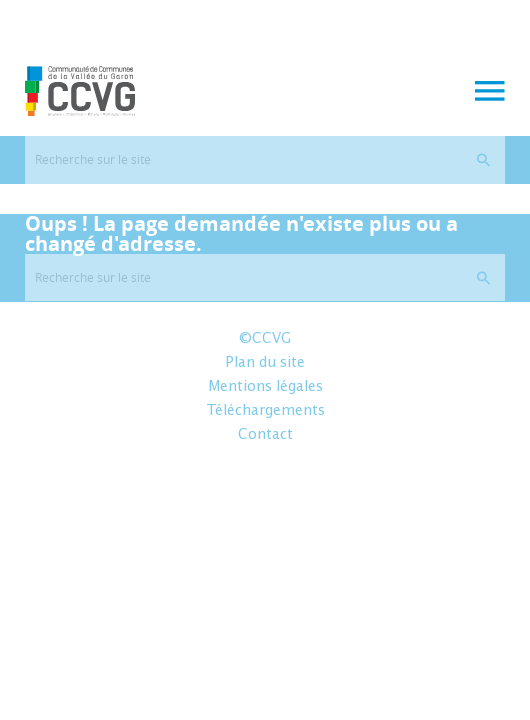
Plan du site (265, 363)
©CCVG (265, 339)
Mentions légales (265, 387)
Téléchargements (265, 411)
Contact (265, 435)
